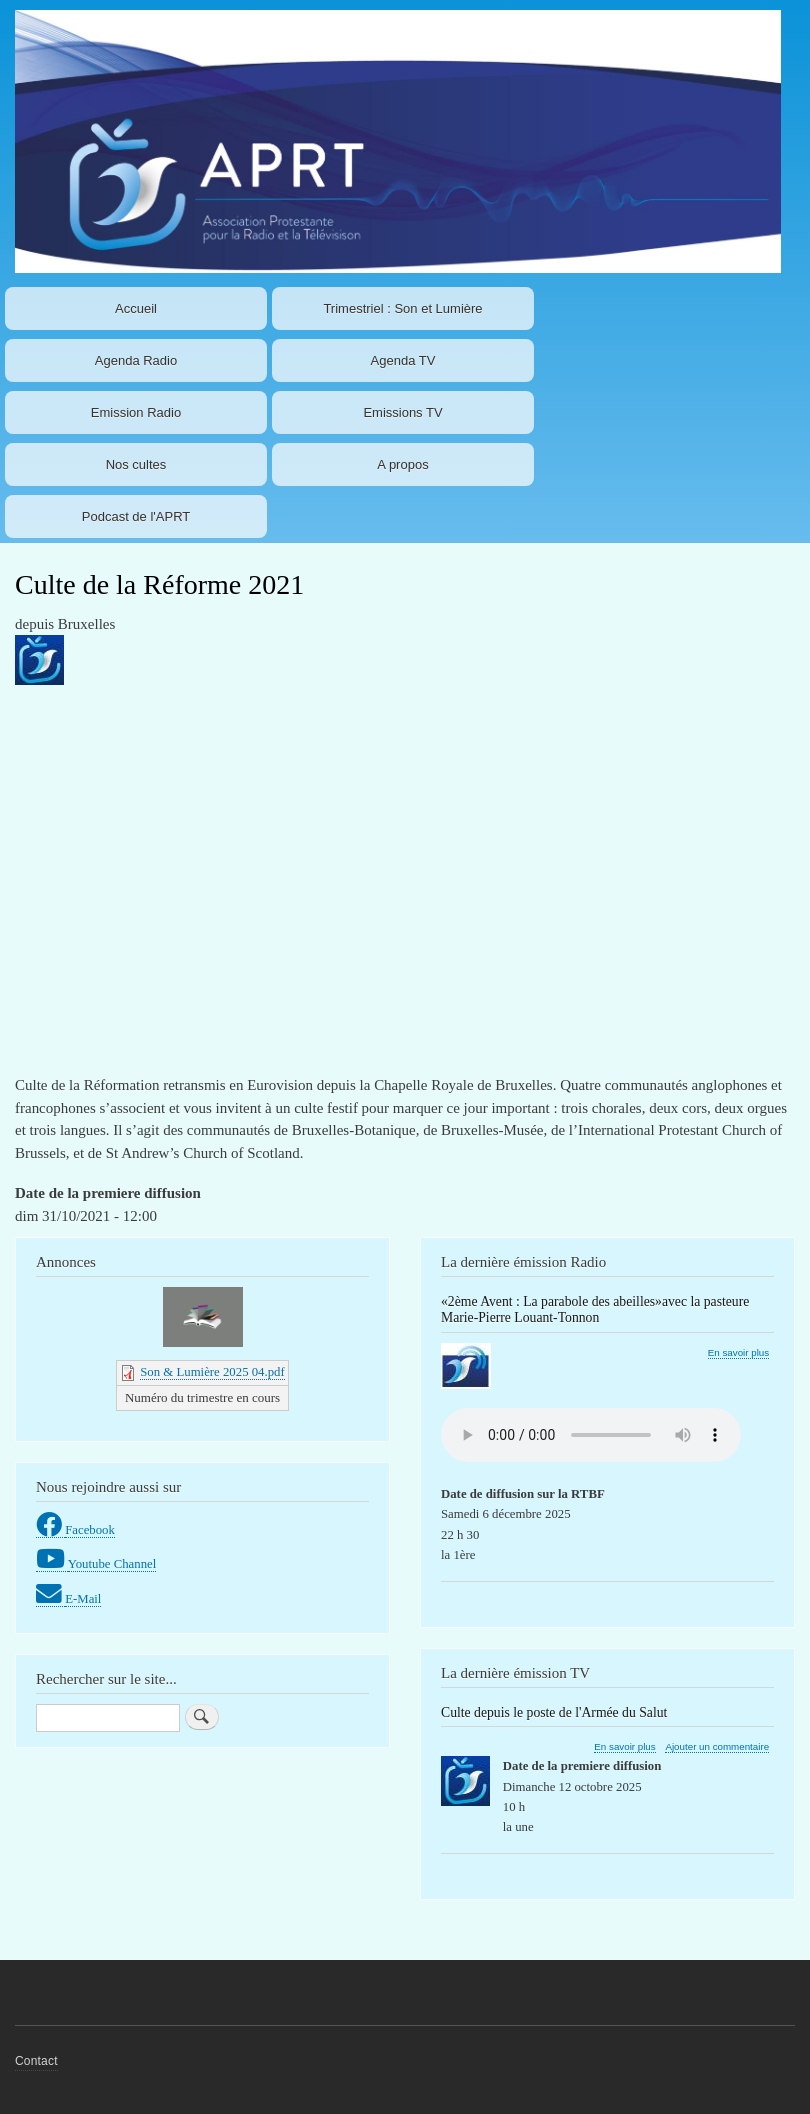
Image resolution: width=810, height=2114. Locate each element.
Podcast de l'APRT (136, 516)
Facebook (90, 1530)
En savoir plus (738, 1353)
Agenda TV (403, 360)
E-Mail (83, 1599)
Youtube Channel (112, 1564)
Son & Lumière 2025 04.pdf (212, 1372)
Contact (36, 2061)
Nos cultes (136, 464)
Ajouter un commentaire (717, 1746)
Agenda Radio (136, 360)
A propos (402, 464)
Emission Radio (136, 412)
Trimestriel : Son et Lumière (402, 308)
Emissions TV (402, 412)
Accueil (136, 308)
